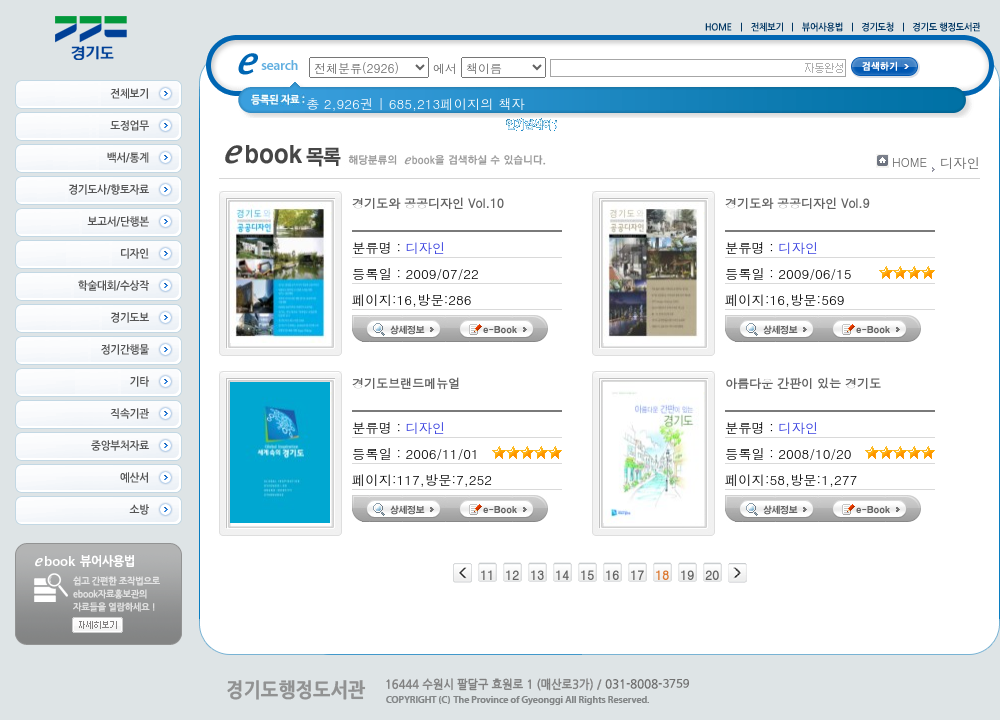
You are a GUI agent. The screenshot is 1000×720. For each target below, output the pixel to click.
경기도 (632, 129)
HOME (909, 161)
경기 (583, 129)
